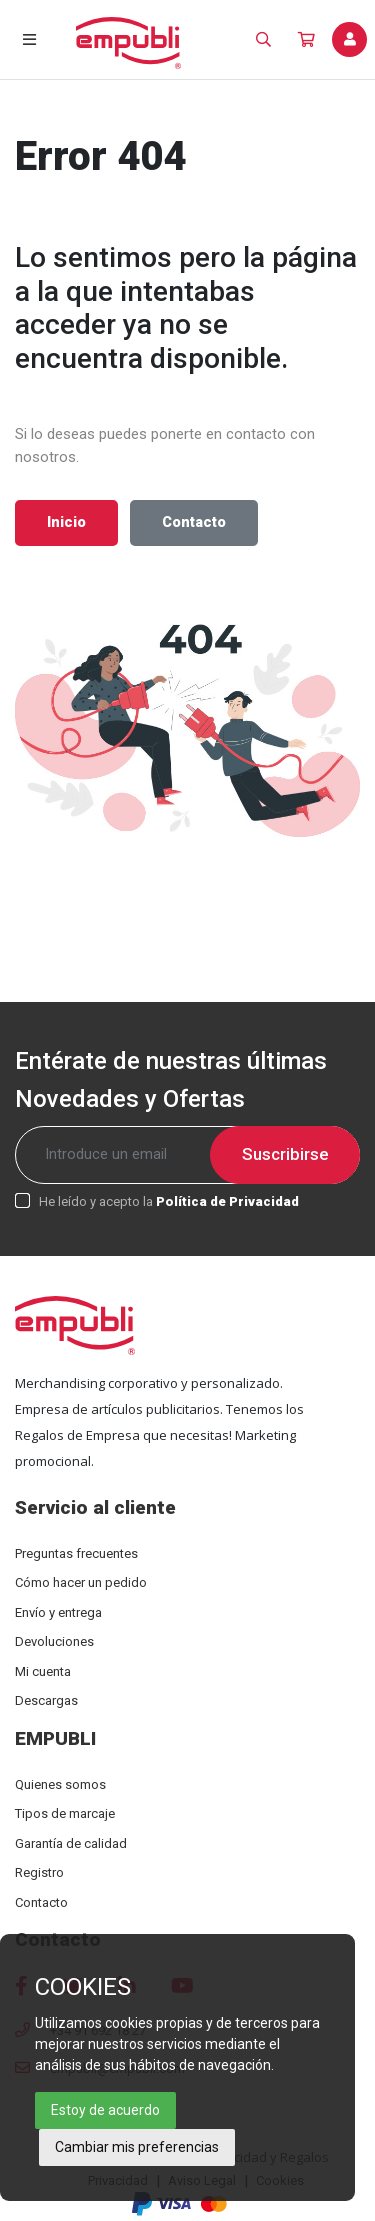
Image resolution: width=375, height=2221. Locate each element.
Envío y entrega (58, 1612)
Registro (39, 1872)
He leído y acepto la (169, 1201)
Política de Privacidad (227, 1201)
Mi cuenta (43, 1671)
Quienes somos (60, 1784)
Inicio (66, 522)
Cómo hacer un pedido (81, 1582)
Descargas (46, 1700)
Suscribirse (285, 1154)
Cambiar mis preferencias (137, 2147)
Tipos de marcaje (65, 1813)
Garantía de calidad (71, 1843)
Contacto (194, 522)
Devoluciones (54, 1641)
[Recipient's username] (187, 1155)
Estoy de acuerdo (105, 2110)
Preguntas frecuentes (76, 1553)
